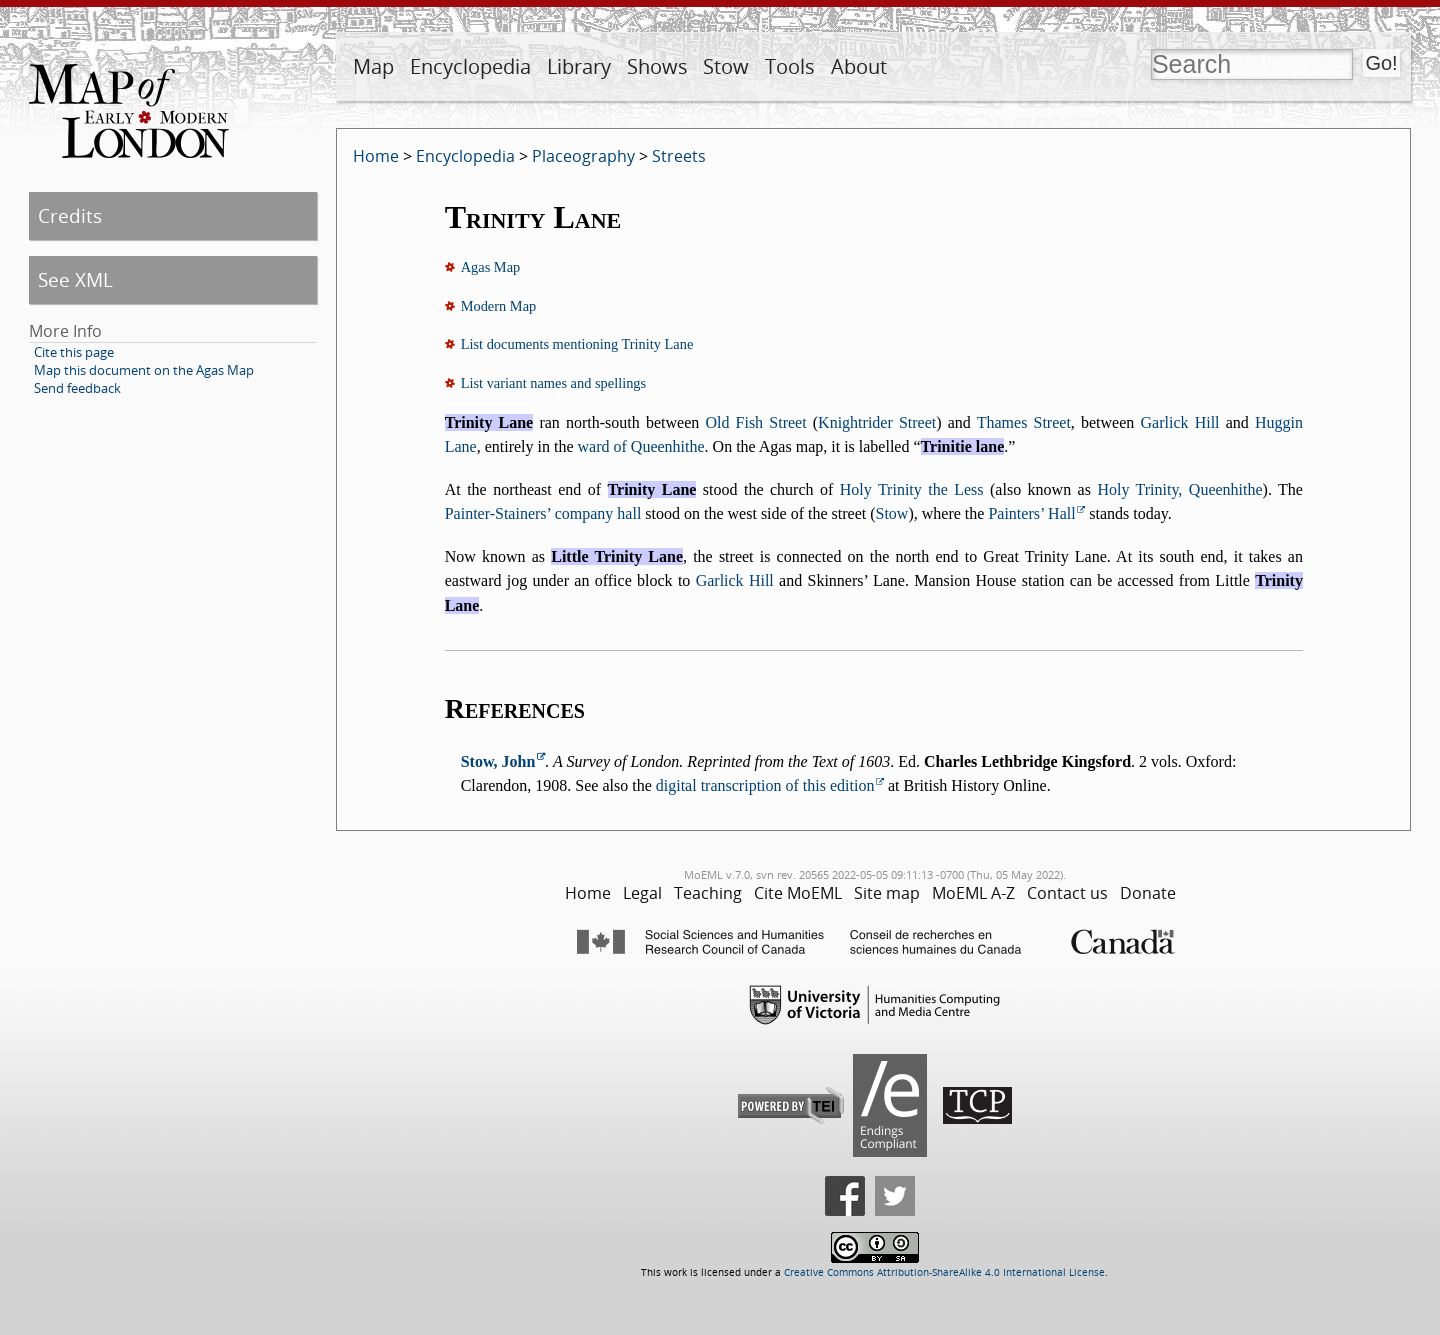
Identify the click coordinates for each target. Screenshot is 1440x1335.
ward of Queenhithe (641, 446)
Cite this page (74, 352)
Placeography (583, 156)
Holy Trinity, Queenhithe (1179, 489)
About (859, 66)
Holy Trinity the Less (912, 489)
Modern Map (499, 306)
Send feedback (77, 388)
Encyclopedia (470, 66)
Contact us (1067, 893)
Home (376, 156)
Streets (679, 156)
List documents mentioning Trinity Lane (577, 344)
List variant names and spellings (553, 383)
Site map (887, 893)
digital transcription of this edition (765, 785)
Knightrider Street (877, 422)
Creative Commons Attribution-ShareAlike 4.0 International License (944, 1272)
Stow (726, 66)
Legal (642, 893)
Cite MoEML (798, 893)
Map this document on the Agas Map (144, 370)
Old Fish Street (755, 422)
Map (373, 66)
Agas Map (491, 267)
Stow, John (498, 761)
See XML (75, 279)
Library (579, 66)
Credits (70, 215)
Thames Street (1024, 422)
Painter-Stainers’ (498, 513)
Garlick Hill (1180, 422)
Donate (1148, 893)
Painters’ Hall (1031, 513)
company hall (598, 513)
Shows (657, 66)
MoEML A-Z (973, 893)
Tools (790, 66)
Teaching (708, 893)
